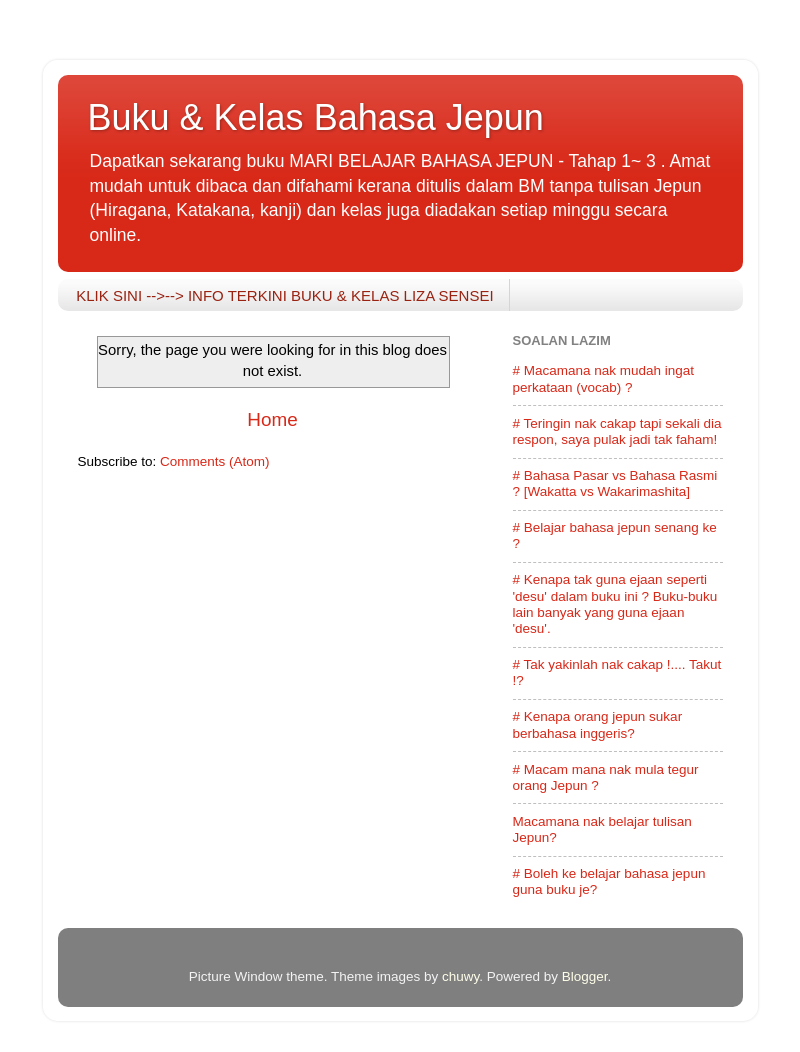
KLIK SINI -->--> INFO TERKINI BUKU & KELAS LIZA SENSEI (284, 295)
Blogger (585, 976)
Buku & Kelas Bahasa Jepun (316, 117)
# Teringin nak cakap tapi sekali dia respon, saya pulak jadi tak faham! (617, 431)
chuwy (460, 976)
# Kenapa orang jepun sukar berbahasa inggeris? (598, 724)
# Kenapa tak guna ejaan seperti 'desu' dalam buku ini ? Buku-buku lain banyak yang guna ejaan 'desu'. (615, 604)
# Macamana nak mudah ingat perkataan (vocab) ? (604, 378)
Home (272, 419)
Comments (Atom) (215, 461)
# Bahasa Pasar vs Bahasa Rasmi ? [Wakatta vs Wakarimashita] (615, 483)
